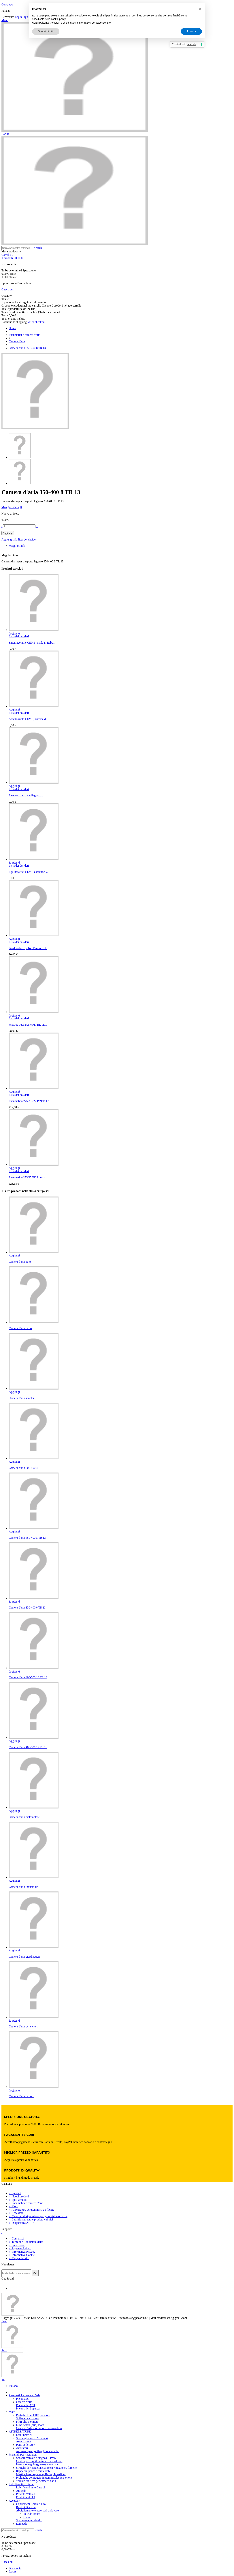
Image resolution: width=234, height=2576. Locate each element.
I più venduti (18, 2199)
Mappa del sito (19, 2258)
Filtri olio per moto (27, 2421)
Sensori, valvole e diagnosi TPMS (36, 2457)
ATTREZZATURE (20, 2431)
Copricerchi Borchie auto (31, 2503)
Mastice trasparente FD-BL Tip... (28, 1024)
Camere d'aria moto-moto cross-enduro (39, 2428)
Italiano (13, 2385)
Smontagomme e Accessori (32, 2438)
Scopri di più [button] (46, 31)
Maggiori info (17, 545)
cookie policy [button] (58, 19)
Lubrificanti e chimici (21, 2484)
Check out (7, 289)
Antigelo (21, 2490)
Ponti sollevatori (25, 2444)
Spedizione (17, 2245)
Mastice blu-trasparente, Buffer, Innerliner (41, 2474)
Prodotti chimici (25, 2497)
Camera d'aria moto (20, 1328)
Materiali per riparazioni (23, 2454)
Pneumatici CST (25, 2405)
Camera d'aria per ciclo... (23, 2026)
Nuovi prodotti (19, 2196)
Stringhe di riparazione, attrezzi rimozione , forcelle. (46, 2467)
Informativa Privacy (22, 2251)
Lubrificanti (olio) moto (30, 2424)
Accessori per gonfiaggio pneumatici (37, 2451)
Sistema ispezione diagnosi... (26, 795)
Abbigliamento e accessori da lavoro (37, 2510)
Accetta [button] (191, 31)
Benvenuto (15, 2568)
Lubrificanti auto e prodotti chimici (31, 2219)
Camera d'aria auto (20, 1261)
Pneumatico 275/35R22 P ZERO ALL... (32, 1101)
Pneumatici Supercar (28, 2408)
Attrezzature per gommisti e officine (31, 2209)
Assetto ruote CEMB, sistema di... (29, 719)
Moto (13, 2206)
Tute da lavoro (31, 2513)
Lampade (21, 2523)
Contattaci (7, 4)
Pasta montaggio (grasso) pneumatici (37, 2464)
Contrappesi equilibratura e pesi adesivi (39, 2461)
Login (18, 16)
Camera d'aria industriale (23, 1886)
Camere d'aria (24, 2401)
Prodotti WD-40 (25, 2494)
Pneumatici (22, 2398)
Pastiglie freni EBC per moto (33, 2415)
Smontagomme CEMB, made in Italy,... (32, 642)
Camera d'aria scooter (21, 1398)
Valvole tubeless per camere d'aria (36, 2480)
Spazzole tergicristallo (29, 2520)
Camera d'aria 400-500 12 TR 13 (28, 1747)
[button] (200, 9)
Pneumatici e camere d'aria (26, 2203)
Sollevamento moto (27, 2418)
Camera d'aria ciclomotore (24, 1817)
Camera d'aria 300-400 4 (23, 1467)
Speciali (15, 2193)
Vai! (35, 2273)
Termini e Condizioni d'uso (26, 2241)
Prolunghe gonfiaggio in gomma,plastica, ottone (44, 2477)
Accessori (16, 2212)
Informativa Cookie (22, 2254)
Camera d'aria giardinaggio (24, 1956)
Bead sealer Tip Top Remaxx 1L (28, 948)
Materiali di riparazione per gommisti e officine (38, 2216)
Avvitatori (22, 2448)
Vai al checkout (36, 322)
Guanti (27, 2517)
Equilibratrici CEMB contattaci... (28, 871)
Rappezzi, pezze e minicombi (33, 2471)
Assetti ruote (23, 2441)
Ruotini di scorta (26, 2507)
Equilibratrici (24, 2434)
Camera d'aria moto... (21, 2096)
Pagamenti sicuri (20, 2248)
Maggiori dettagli (11, 507)
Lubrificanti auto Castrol (30, 2487)
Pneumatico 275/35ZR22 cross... (28, 1177)
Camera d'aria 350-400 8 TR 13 (27, 1537)
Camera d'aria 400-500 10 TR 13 (28, 1677)
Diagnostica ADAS (21, 2222)
